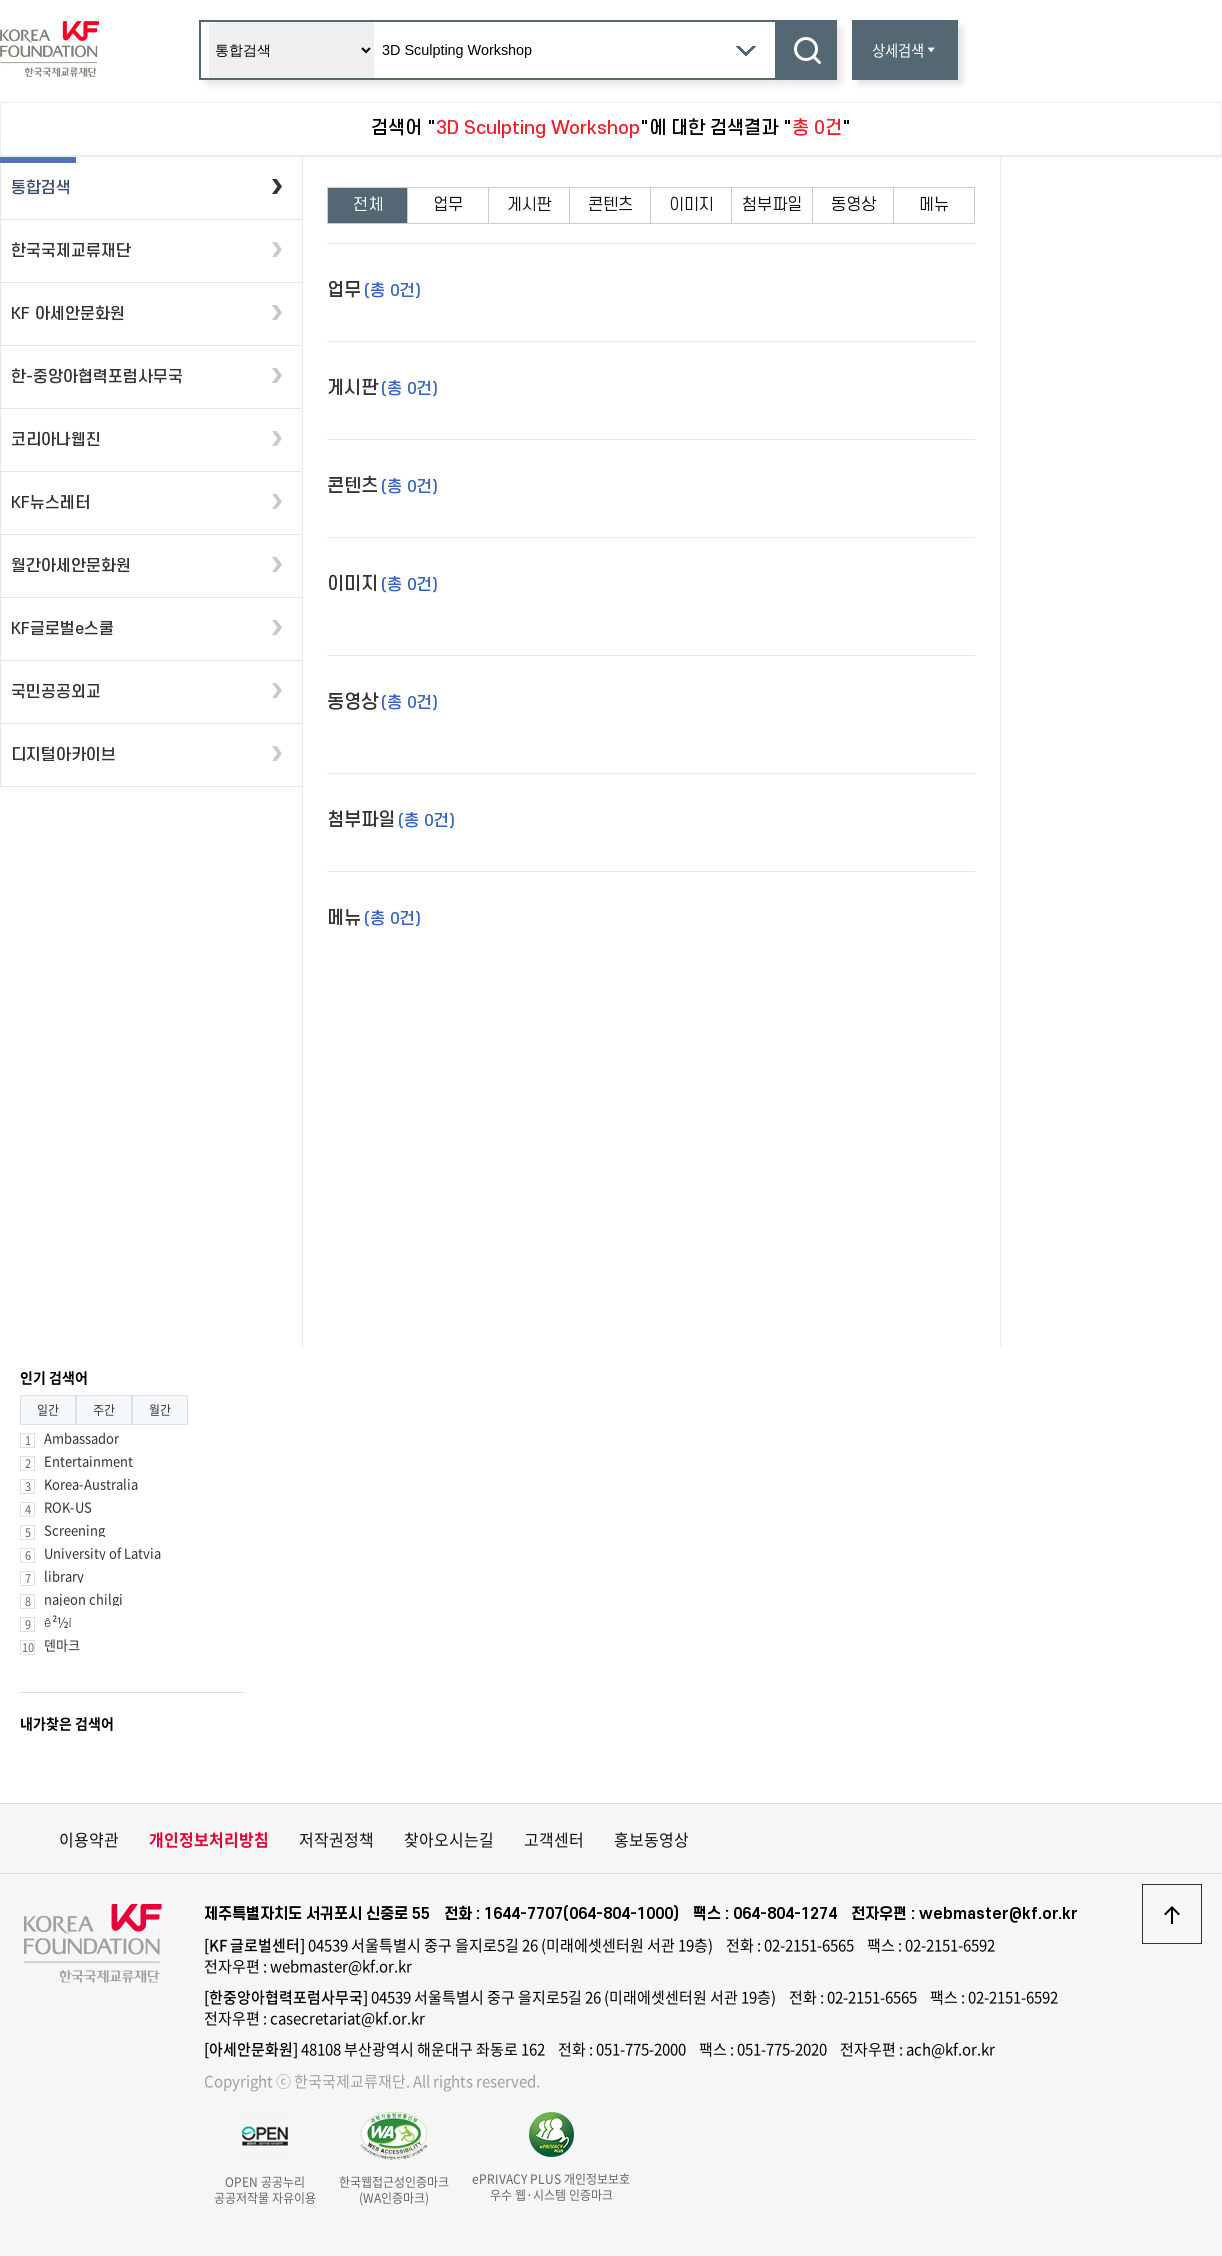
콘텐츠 (610, 205)
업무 (448, 205)
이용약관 (89, 1839)
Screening (74, 1529)
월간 (160, 1410)
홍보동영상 (651, 1839)
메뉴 (934, 205)
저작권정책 (336, 1839)
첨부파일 (772, 205)
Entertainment (88, 1460)
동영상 (853, 205)
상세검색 (905, 50)
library (64, 1575)
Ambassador (81, 1437)
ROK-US (68, 1506)
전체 (368, 205)
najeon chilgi (83, 1598)
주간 (104, 1410)
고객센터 (554, 1839)
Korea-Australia (91, 1483)
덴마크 (62, 1644)
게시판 (529, 205)
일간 (48, 1410)
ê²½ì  (64, 1621)
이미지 (691, 205)
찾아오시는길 (449, 1839)
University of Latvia (102, 1552)
